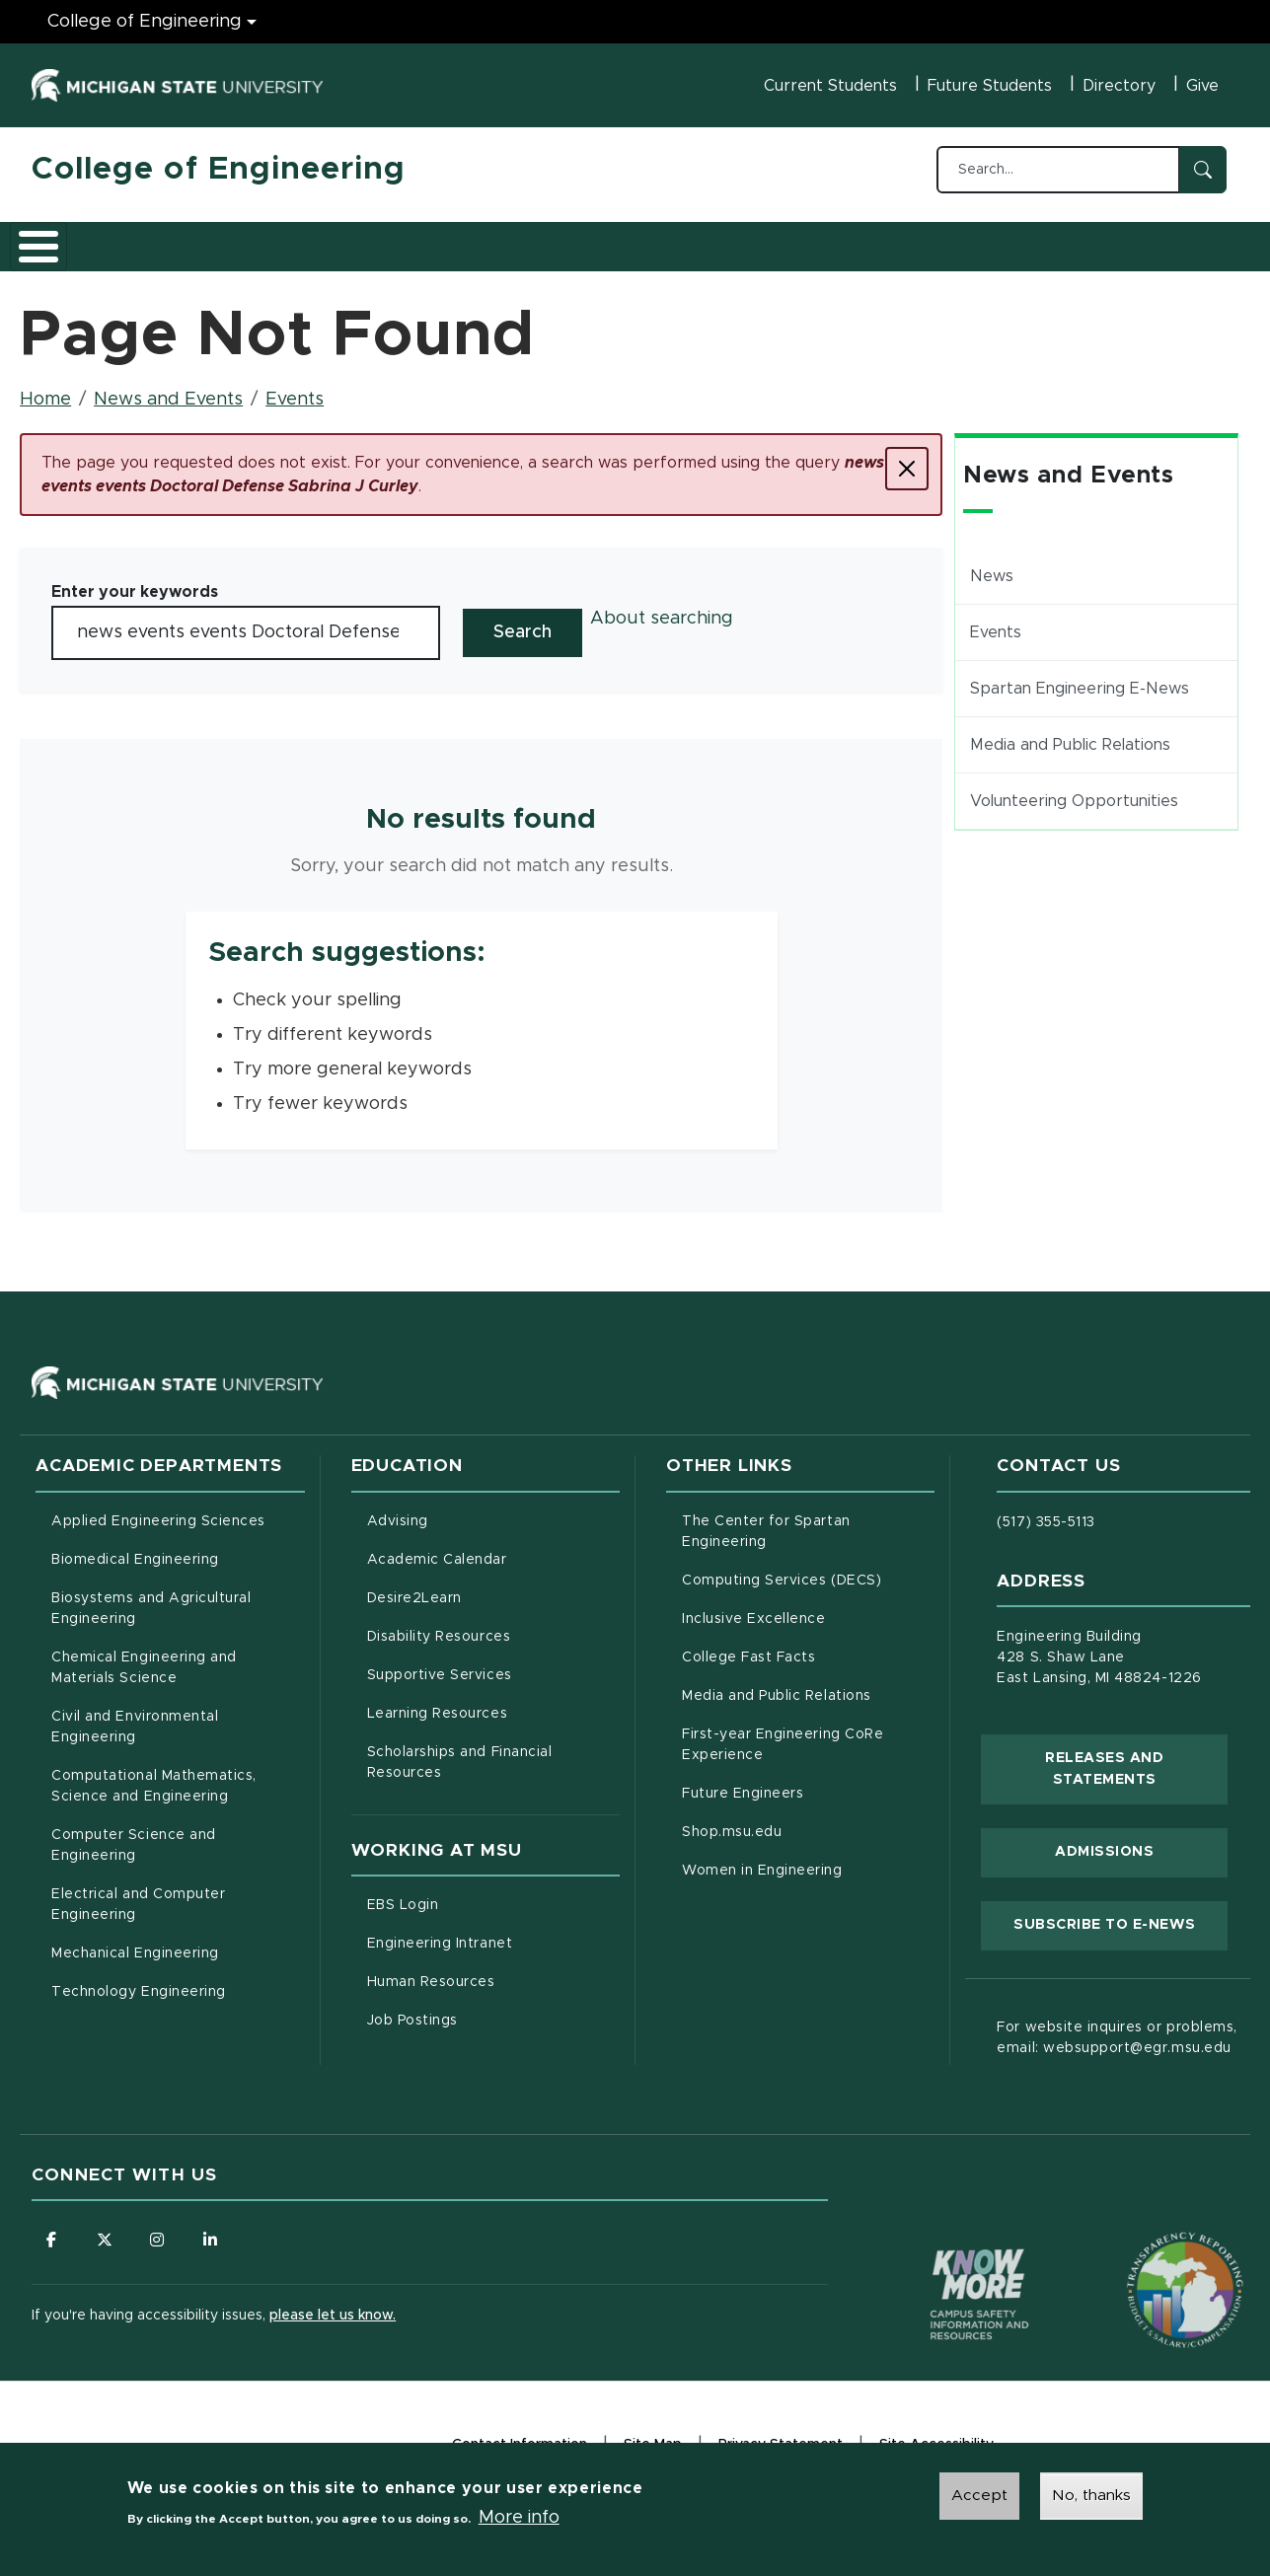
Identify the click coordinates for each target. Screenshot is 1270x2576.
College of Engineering (219, 169)
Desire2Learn (493, 1585)
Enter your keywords (134, 581)
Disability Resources (493, 1624)
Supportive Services (493, 1662)
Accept (979, 2495)
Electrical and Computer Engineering (138, 1894)
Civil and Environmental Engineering (134, 1716)
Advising (397, 1510)
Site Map (653, 2435)
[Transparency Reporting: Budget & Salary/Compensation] (1147, 2242)
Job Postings (493, 2008)
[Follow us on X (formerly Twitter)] (105, 2229)
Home (45, 389)
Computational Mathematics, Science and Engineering (177, 1775)
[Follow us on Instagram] (160, 2229)
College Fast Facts (808, 1645)
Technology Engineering (138, 1981)
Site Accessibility (936, 2437)
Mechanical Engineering (135, 1943)
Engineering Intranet (493, 1931)
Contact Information (519, 2435)
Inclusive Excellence (754, 1608)
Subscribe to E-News (1120, 1912)
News (991, 565)
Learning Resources (493, 1701)
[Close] (907, 457)
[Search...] (1058, 169)
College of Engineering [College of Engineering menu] (144, 22)
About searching (661, 608)
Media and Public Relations (1070, 734)
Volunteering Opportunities (1074, 790)
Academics (180, 240)
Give (1202, 86)
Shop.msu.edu (808, 1819)
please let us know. (332, 2306)
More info (519, 2518)
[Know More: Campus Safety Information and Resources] (942, 2242)
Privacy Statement (780, 2437)
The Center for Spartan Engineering (807, 1521)
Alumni (618, 240)
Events (294, 389)
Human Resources (493, 1969)
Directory (1119, 86)
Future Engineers (742, 1783)
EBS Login (485, 1892)
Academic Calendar (493, 1547)
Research (418, 240)
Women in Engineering (762, 1860)
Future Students (990, 86)
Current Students (830, 86)
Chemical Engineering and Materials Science (144, 1657)
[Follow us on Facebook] (51, 2229)
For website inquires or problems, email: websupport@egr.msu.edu (1116, 2027)
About (75, 240)
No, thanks (1091, 2495)
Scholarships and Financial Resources (460, 1751)
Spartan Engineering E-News (1079, 678)
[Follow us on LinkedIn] (214, 2229)
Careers (524, 240)
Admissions (302, 240)
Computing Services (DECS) (808, 1568)
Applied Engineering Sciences (158, 1510)
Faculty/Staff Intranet (929, 245)
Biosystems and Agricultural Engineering (176, 1598)
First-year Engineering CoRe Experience (782, 1734)
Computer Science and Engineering (133, 1834)
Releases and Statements (1136, 1758)
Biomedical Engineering (135, 1549)
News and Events (748, 240)
